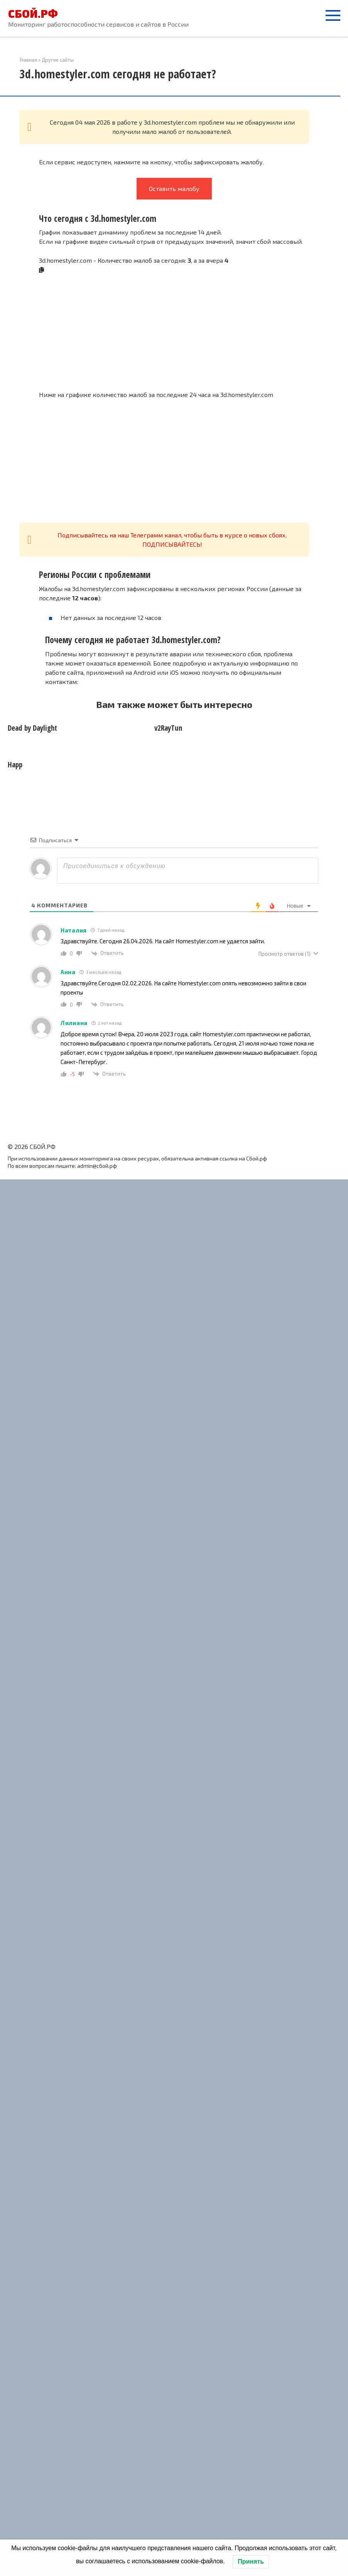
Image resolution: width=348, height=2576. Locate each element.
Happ (15, 765)
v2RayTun (168, 728)
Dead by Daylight (32, 728)
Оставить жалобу (174, 188)
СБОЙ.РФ (33, 13)
